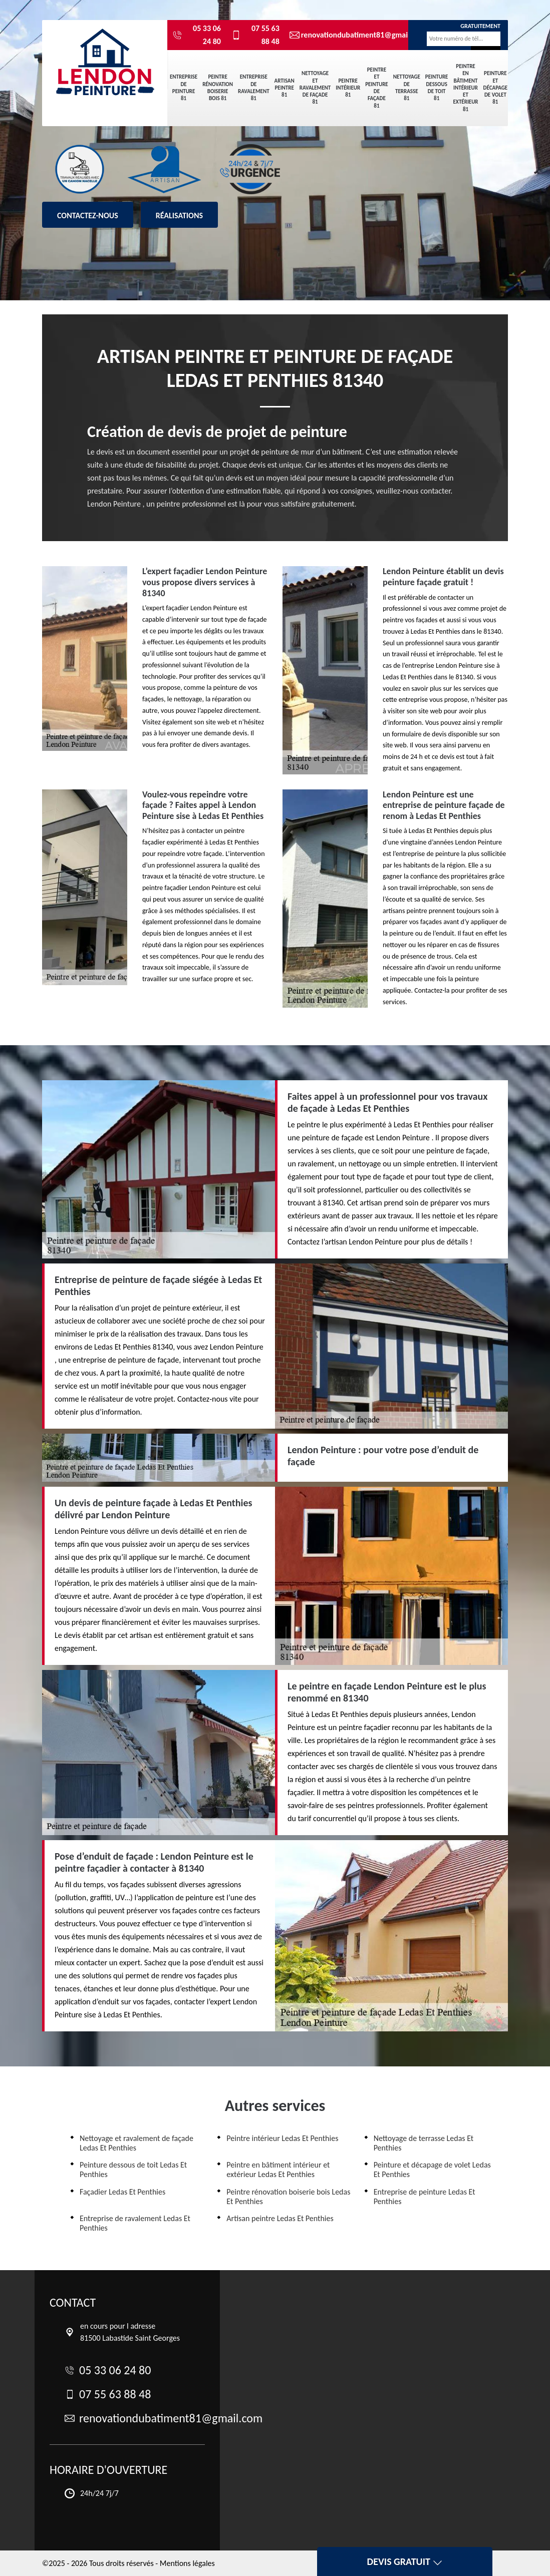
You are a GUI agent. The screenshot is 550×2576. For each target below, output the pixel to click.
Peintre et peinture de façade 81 (376, 88)
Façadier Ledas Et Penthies (122, 2192)
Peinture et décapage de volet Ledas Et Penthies (432, 2169)
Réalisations (179, 215)
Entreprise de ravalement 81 (253, 88)
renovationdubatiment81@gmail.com (342, 35)
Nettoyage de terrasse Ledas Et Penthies (424, 2143)
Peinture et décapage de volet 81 (495, 87)
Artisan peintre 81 (284, 88)
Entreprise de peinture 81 (183, 88)
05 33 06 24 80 (196, 35)
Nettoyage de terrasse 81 (406, 88)
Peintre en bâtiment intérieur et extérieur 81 (465, 88)
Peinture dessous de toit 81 (436, 88)
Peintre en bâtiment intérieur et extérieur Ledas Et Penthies (278, 2169)
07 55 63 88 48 (255, 35)
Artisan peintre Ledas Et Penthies (279, 2218)
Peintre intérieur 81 (348, 88)
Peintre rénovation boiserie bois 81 (217, 88)
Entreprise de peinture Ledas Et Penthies (424, 2196)
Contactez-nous (87, 215)
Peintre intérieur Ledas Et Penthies (282, 2138)
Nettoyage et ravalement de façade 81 (315, 87)
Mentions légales (187, 2563)
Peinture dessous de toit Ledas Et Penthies (133, 2169)
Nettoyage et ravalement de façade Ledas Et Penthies (136, 2143)
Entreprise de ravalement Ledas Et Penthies (135, 2223)
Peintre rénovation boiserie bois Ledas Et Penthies (288, 2196)
